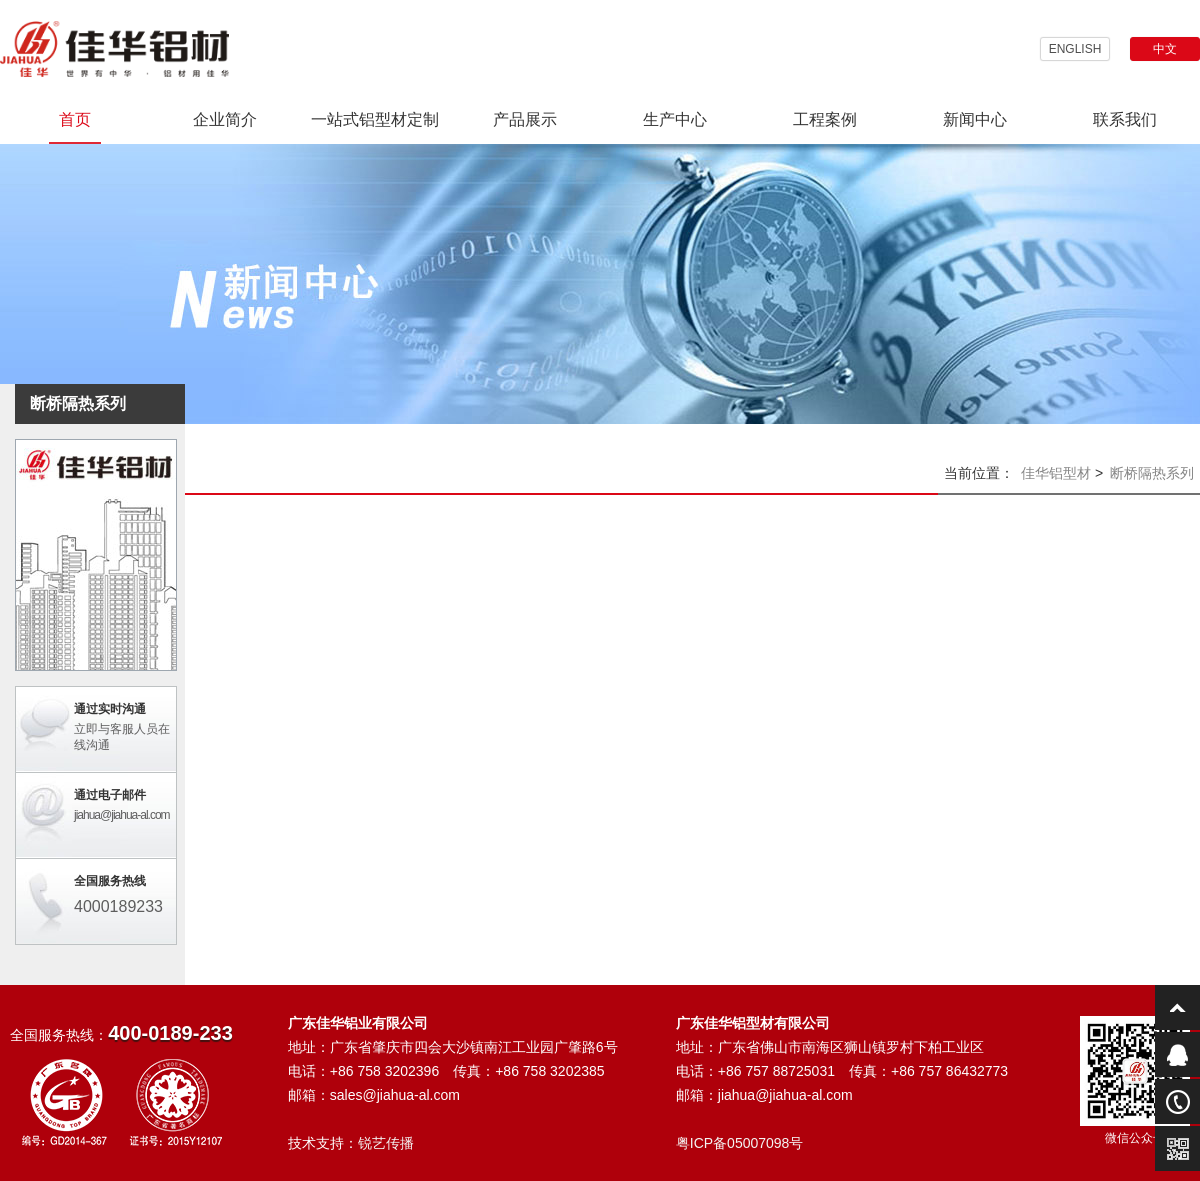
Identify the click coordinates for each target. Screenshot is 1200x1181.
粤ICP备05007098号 (740, 1143)
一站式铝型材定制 (375, 119)
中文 (1165, 49)
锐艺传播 (386, 1143)
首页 (75, 119)
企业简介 (225, 119)
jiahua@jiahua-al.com (122, 815)
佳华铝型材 (1056, 473)
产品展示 (525, 119)
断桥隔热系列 (1152, 473)
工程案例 (825, 119)
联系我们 (1125, 119)
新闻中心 (975, 119)
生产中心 (675, 119)
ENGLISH (1075, 49)
